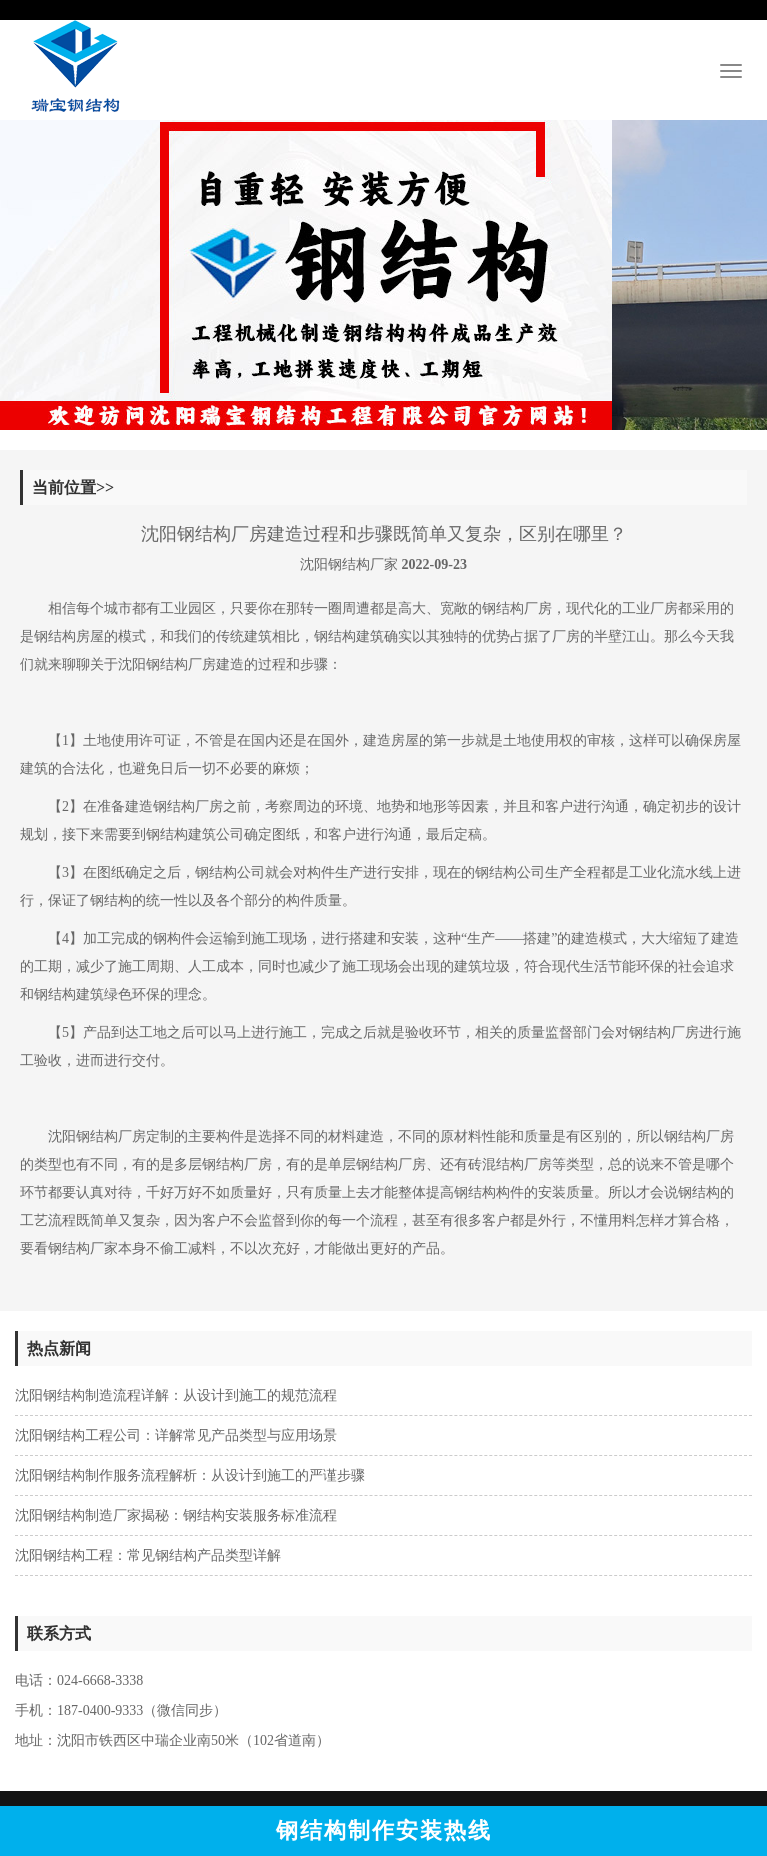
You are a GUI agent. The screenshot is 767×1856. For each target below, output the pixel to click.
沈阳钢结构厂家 (349, 564)
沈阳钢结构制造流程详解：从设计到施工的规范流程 (176, 1395)
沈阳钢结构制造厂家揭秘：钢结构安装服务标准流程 (176, 1515)
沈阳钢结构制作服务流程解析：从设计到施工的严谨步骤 (190, 1475)
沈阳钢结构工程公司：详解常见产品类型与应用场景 (176, 1435)
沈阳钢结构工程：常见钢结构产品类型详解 (148, 1555)
